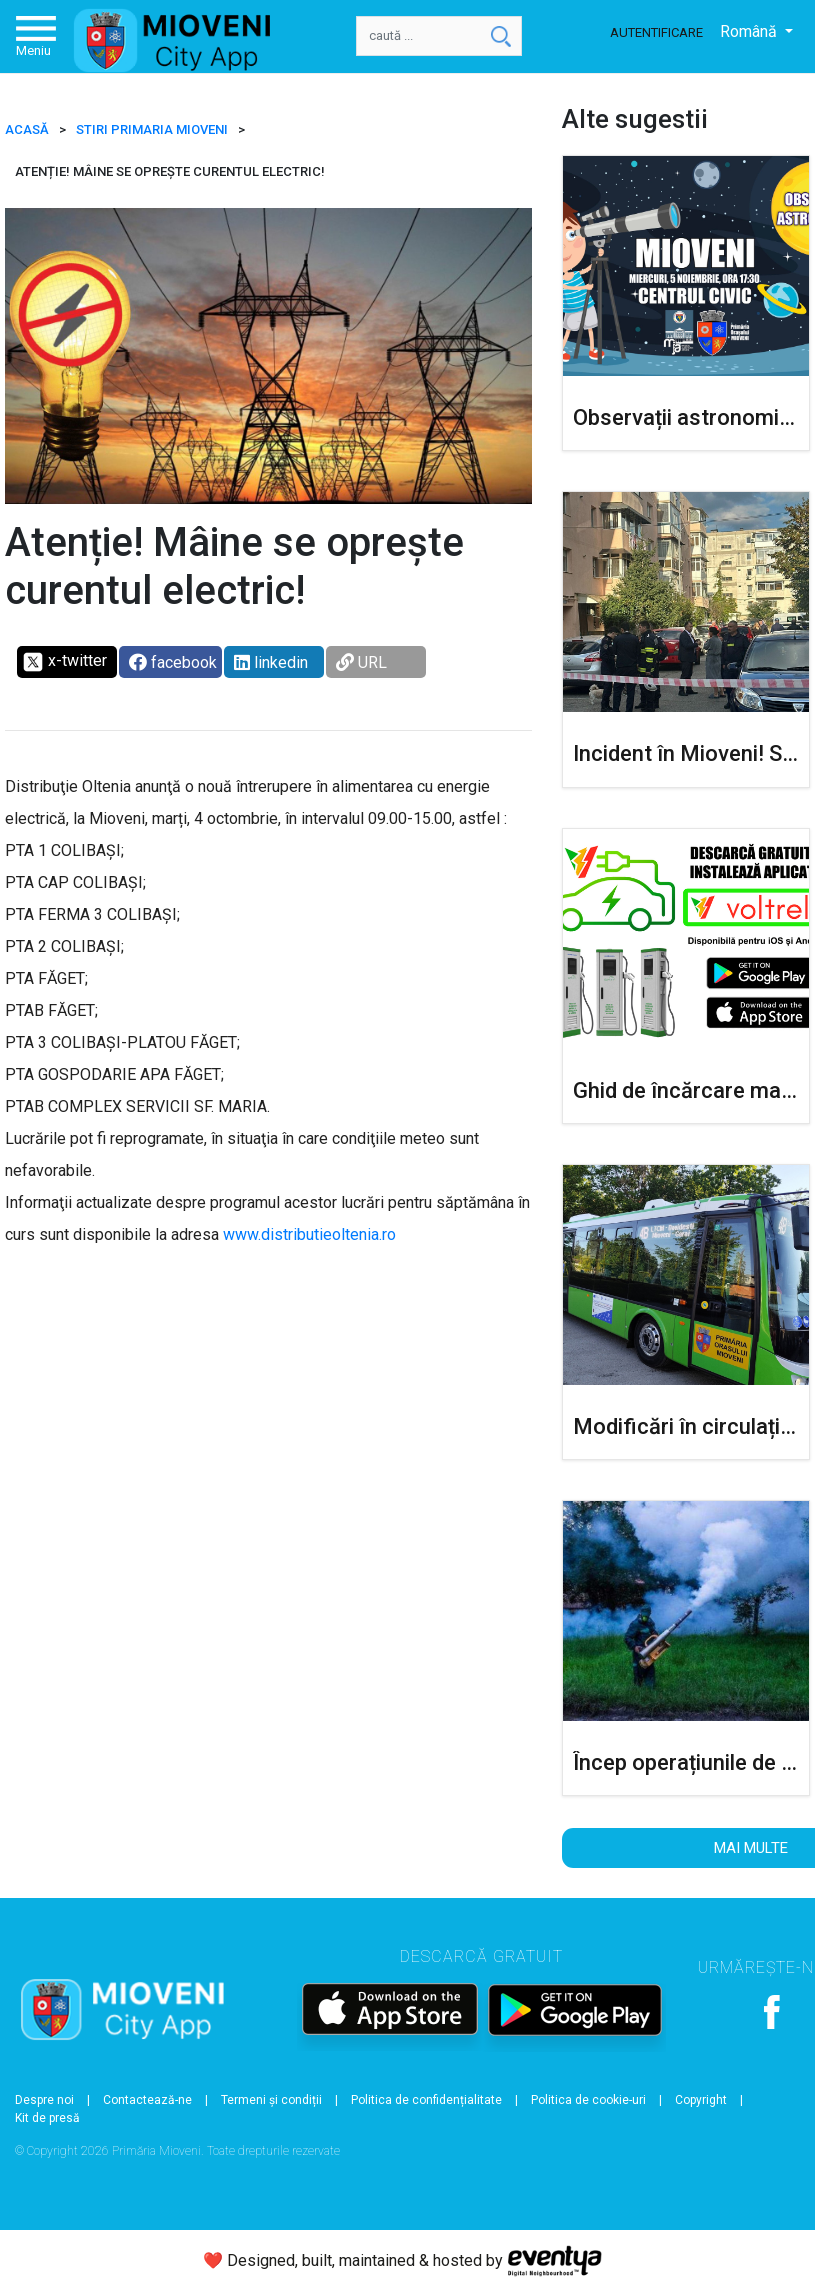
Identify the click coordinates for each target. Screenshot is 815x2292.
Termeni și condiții (271, 2100)
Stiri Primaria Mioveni (152, 129)
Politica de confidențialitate (426, 2100)
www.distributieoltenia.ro (309, 1234)
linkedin (271, 662)
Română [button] (750, 31)
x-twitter (64, 662)
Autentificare (656, 32)
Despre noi (44, 2100)
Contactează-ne (147, 2100)
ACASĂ (27, 129)
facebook (173, 662)
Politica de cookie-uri (588, 2100)
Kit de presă (47, 2118)
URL (361, 662)
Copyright (701, 2100)
